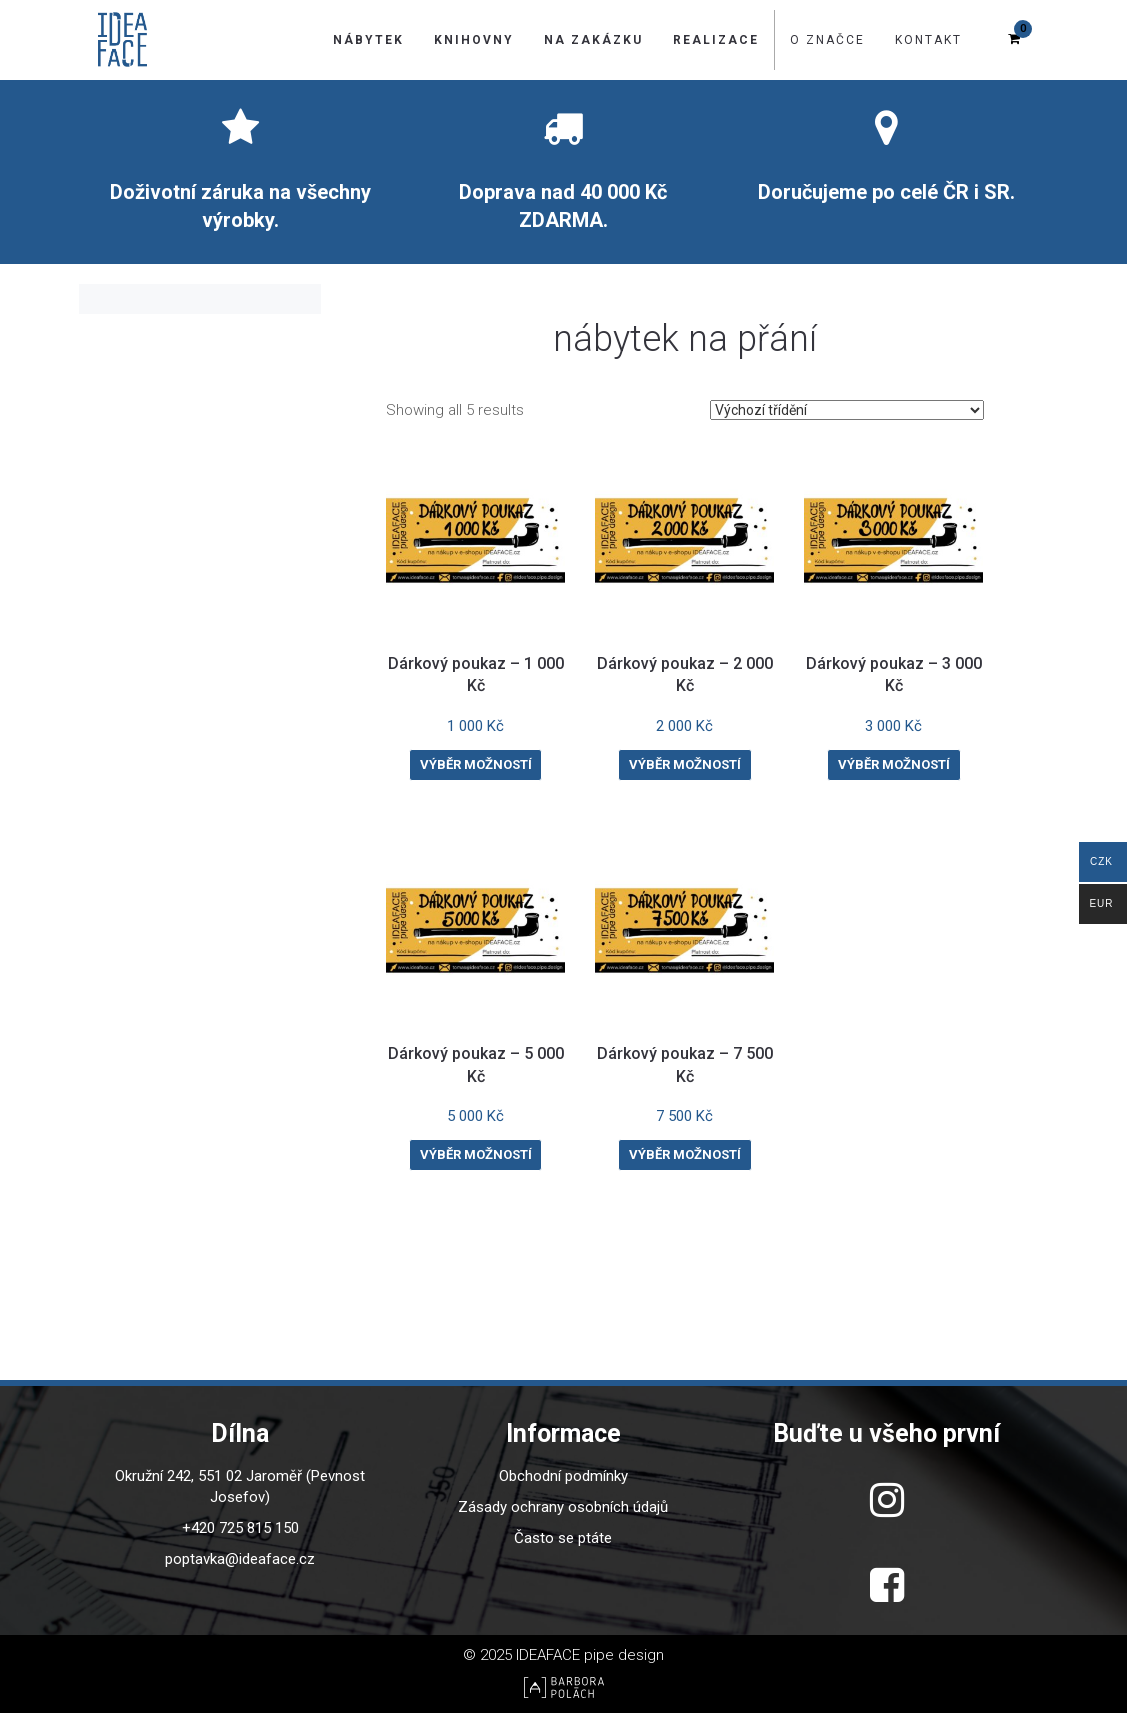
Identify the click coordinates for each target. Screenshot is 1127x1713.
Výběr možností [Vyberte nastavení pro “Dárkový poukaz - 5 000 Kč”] (476, 1154)
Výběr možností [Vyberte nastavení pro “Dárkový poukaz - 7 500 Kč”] (685, 1154)
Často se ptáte (563, 1538)
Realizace (716, 40)
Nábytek (368, 40)
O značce (827, 40)
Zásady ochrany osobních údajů (563, 1507)
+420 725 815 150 (240, 1528)
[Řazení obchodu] (847, 410)
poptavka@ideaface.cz (240, 1559)
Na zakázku (593, 40)
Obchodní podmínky (563, 1476)
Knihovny (474, 40)
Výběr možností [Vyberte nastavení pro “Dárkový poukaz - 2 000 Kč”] (685, 764)
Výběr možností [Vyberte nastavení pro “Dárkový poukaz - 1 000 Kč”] (476, 764)
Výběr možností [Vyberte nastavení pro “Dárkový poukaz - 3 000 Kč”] (894, 764)
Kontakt (928, 40)
